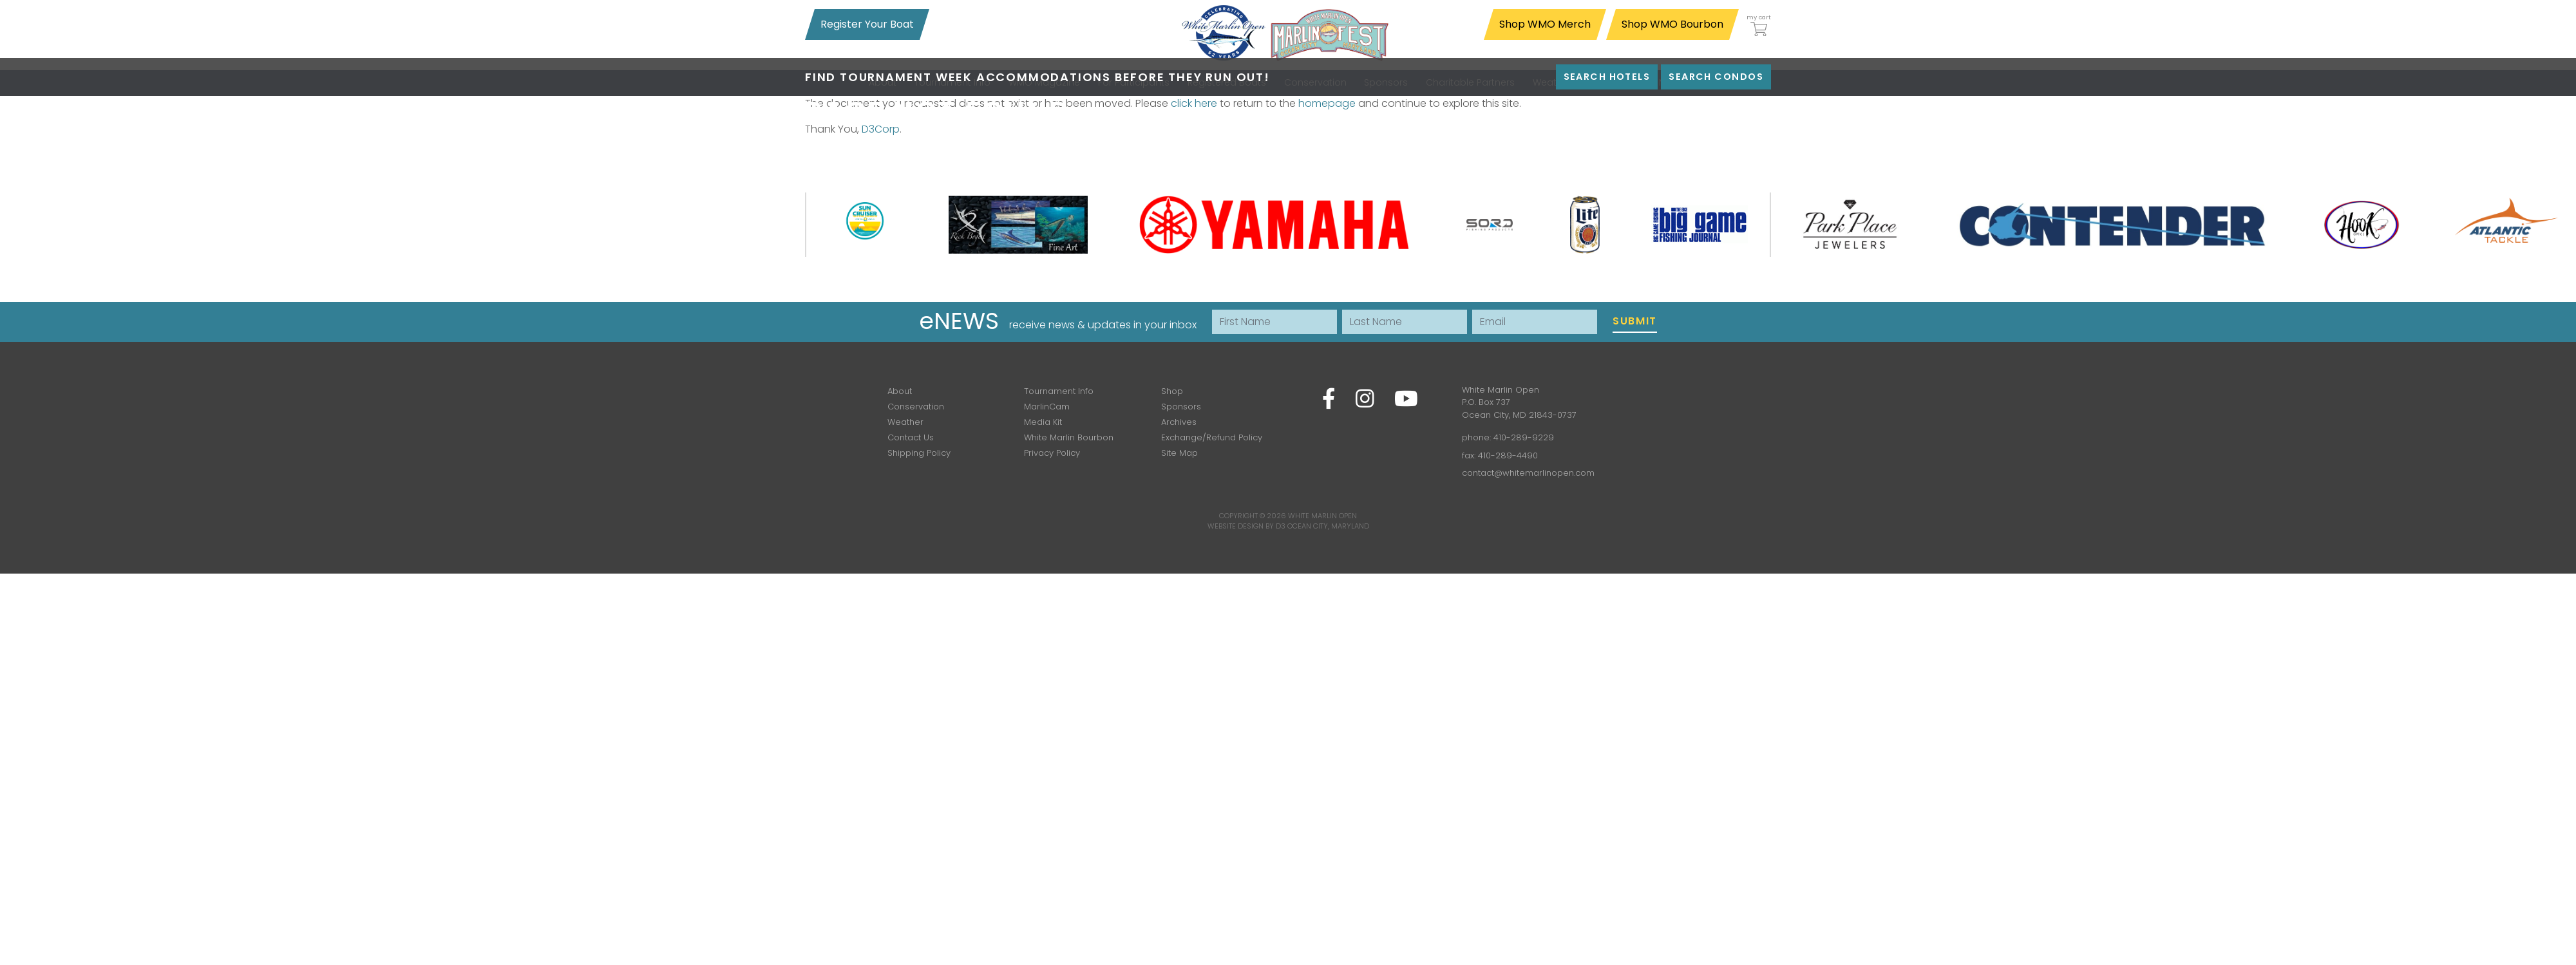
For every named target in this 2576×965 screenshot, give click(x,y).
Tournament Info (1059, 391)
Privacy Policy (1052, 453)
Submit (1635, 321)
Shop (1172, 391)
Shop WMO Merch (1545, 24)
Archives (1179, 422)
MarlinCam (1047, 406)
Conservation (915, 406)
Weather (905, 422)
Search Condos (1716, 76)
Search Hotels (1607, 76)
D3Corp (881, 129)
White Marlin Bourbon (1068, 437)
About (899, 391)
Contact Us (910, 437)
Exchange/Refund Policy (1211, 437)
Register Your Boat (867, 24)
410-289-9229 (1523, 437)
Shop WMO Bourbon (1672, 24)
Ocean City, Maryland (1328, 526)
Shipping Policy (919, 453)
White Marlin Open (1322, 516)
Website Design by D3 (1246, 526)
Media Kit (1043, 422)
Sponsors (1181, 406)
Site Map (1179, 453)
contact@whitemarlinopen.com (1528, 473)
